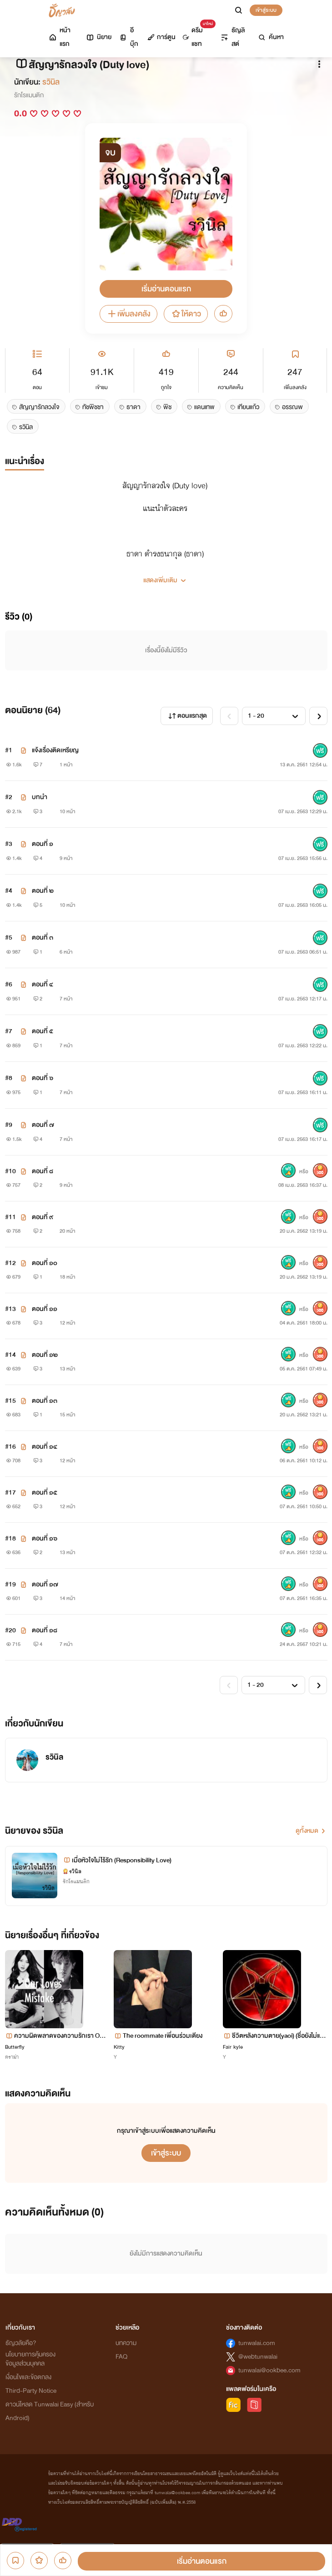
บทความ (126, 2343)
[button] (166, 576)
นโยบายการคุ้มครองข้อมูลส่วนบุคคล (30, 2359)
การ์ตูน (161, 37)
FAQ (121, 2356)
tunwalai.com (256, 2343)
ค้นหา (270, 37)
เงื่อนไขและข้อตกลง (28, 2377)
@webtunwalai (257, 2356)
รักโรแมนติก (29, 95)
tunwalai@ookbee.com (269, 2370)
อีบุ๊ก (128, 37)
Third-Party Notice (30, 2390)
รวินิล (51, 82)
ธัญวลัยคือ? (20, 2343)
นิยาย (98, 37)
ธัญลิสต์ (232, 37)
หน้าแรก (59, 37)
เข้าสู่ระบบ (266, 10)
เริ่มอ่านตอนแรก (166, 288)
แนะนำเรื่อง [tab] (24, 461)
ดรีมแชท (197, 35)
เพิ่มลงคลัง (128, 313)
